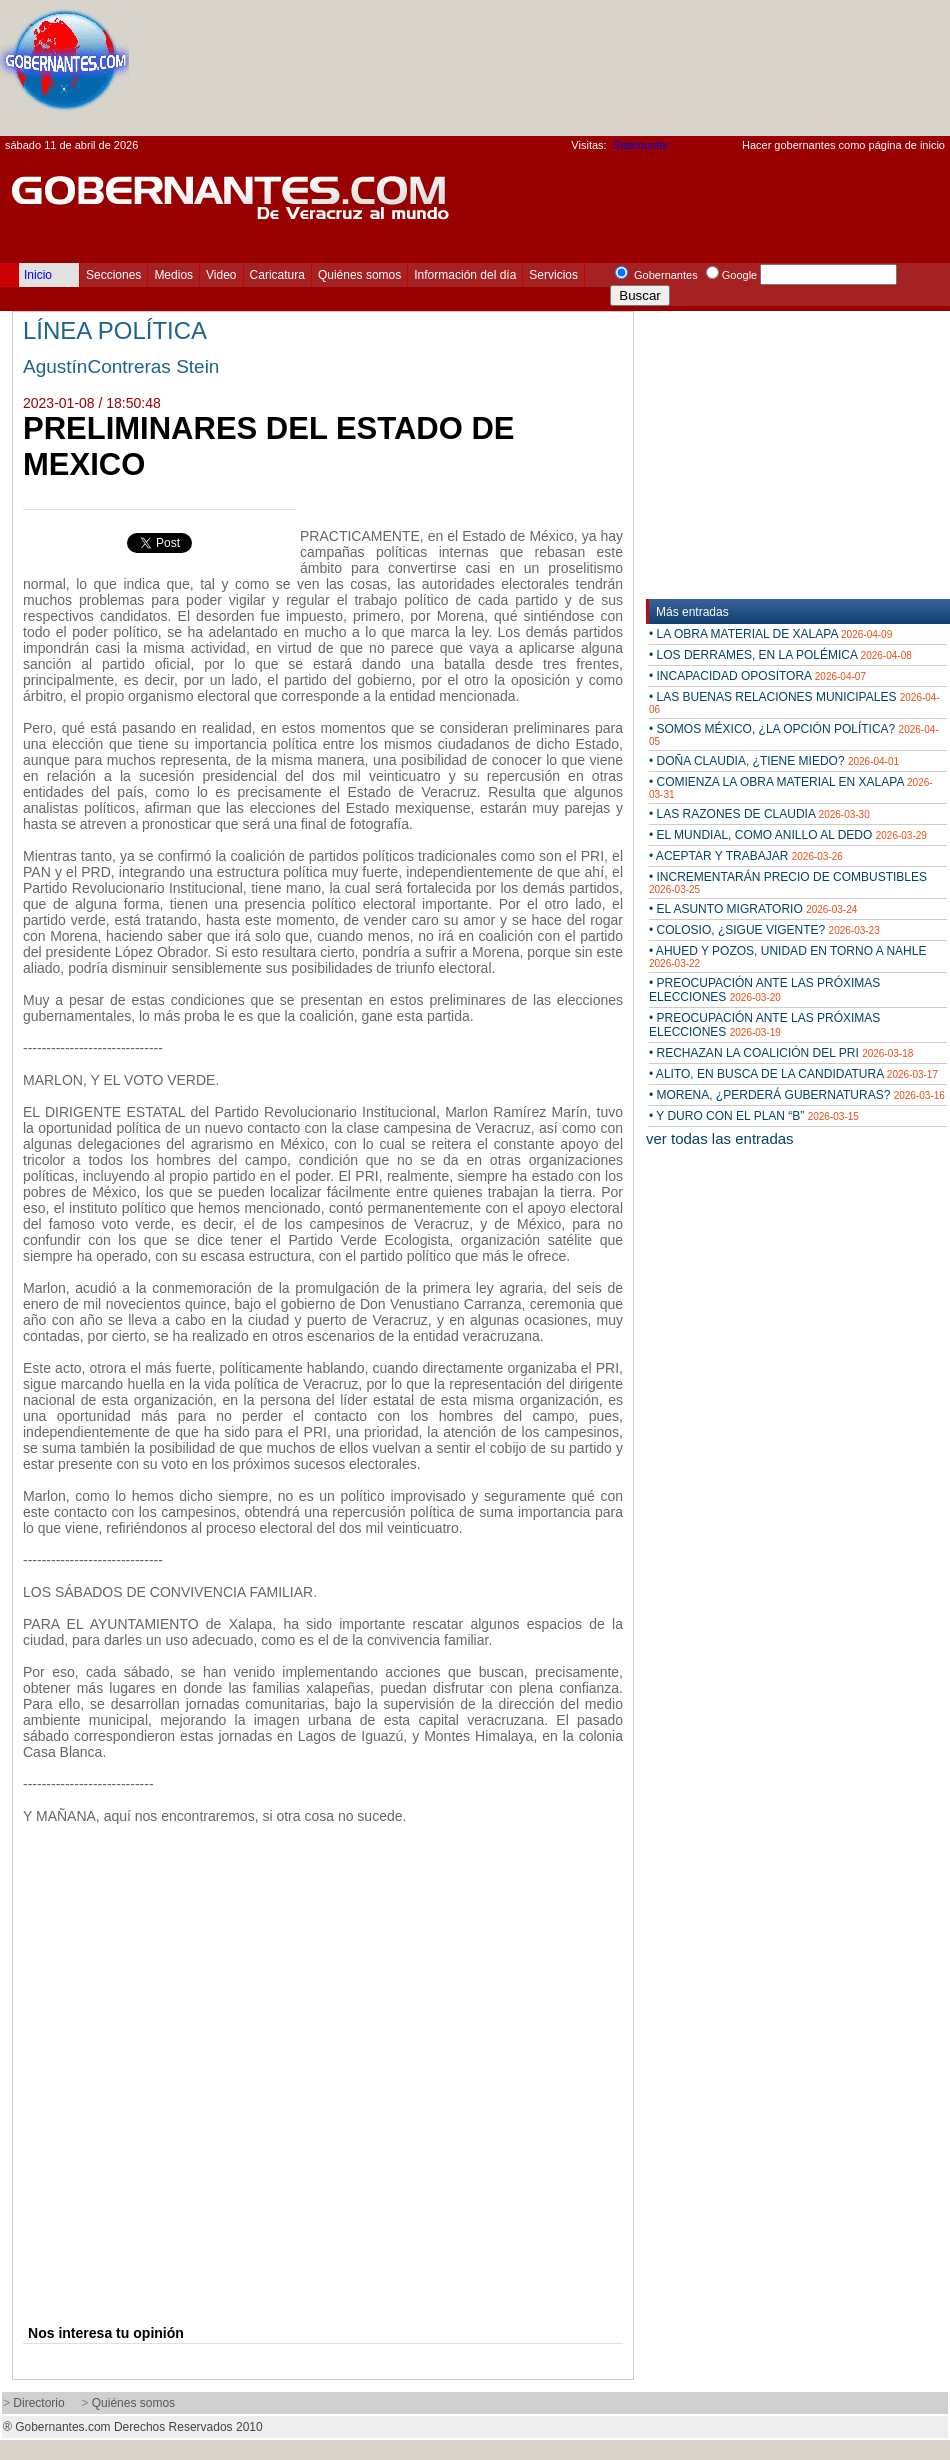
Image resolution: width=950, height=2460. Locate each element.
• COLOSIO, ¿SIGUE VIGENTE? (764, 930)
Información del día (465, 275)
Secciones (113, 275)
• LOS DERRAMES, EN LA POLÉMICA (780, 655)
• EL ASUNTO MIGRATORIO (753, 909)
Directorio (38, 2403)
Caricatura (277, 275)
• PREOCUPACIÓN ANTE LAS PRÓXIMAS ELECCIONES (764, 990)
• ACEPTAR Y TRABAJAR (746, 856)
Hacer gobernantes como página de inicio (843, 145)
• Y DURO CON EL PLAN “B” (754, 1116)
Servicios (553, 275)
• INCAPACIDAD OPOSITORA (757, 676)
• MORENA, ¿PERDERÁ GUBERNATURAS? (797, 1095)
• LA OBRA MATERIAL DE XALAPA (770, 634)
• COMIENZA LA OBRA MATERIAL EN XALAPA (791, 787)
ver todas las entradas (720, 1138)
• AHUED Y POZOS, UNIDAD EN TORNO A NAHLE (787, 956)
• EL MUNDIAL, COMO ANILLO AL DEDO (788, 835)
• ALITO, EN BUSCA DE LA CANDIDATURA (793, 1074)
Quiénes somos (359, 275)
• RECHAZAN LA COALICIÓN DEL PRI (781, 1053)
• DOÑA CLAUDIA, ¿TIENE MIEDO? (774, 761)
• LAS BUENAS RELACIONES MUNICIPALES (794, 702)
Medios (173, 275)
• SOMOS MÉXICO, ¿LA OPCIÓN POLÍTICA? (794, 734)
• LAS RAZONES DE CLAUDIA (759, 814)
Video (221, 275)
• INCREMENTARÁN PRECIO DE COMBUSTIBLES (788, 882)
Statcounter (641, 145)
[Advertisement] (873, 73)
